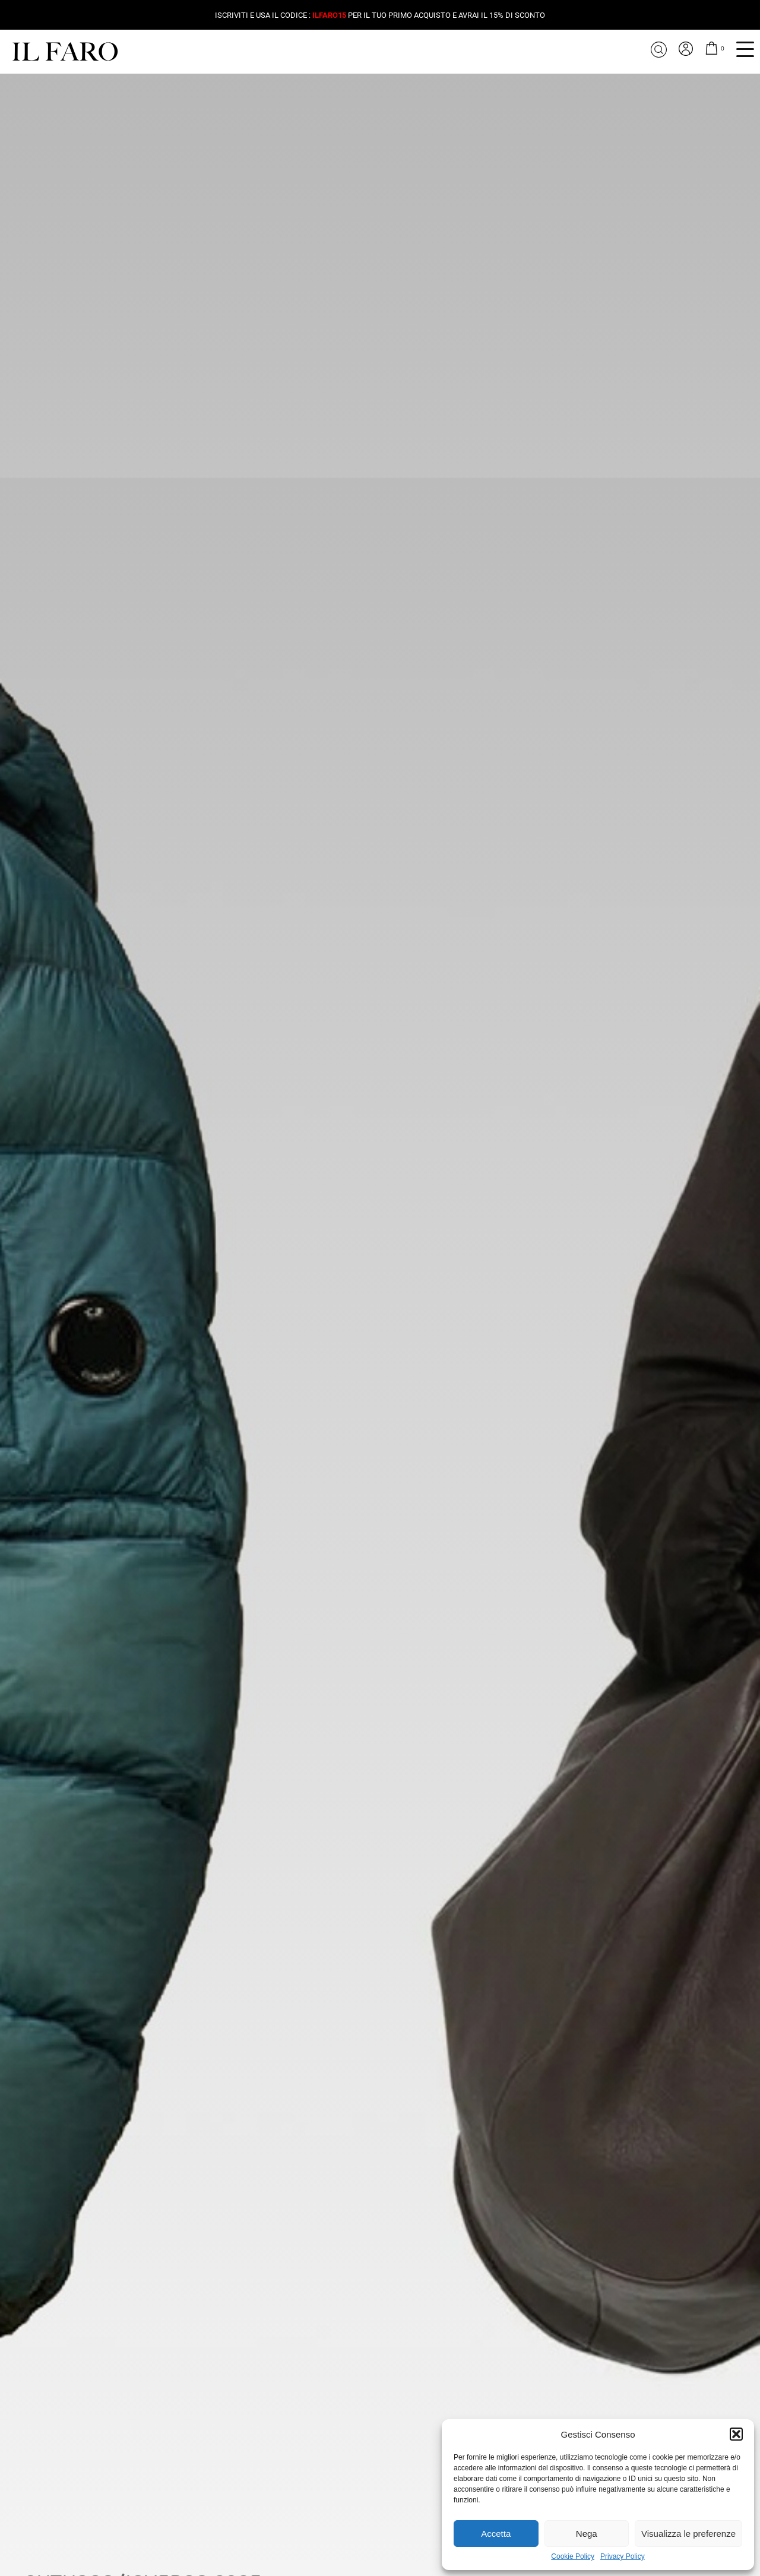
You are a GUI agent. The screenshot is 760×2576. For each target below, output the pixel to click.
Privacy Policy (622, 2557)
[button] (736, 2434)
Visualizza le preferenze (688, 2533)
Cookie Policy (572, 2557)
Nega (586, 2533)
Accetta (496, 2533)
